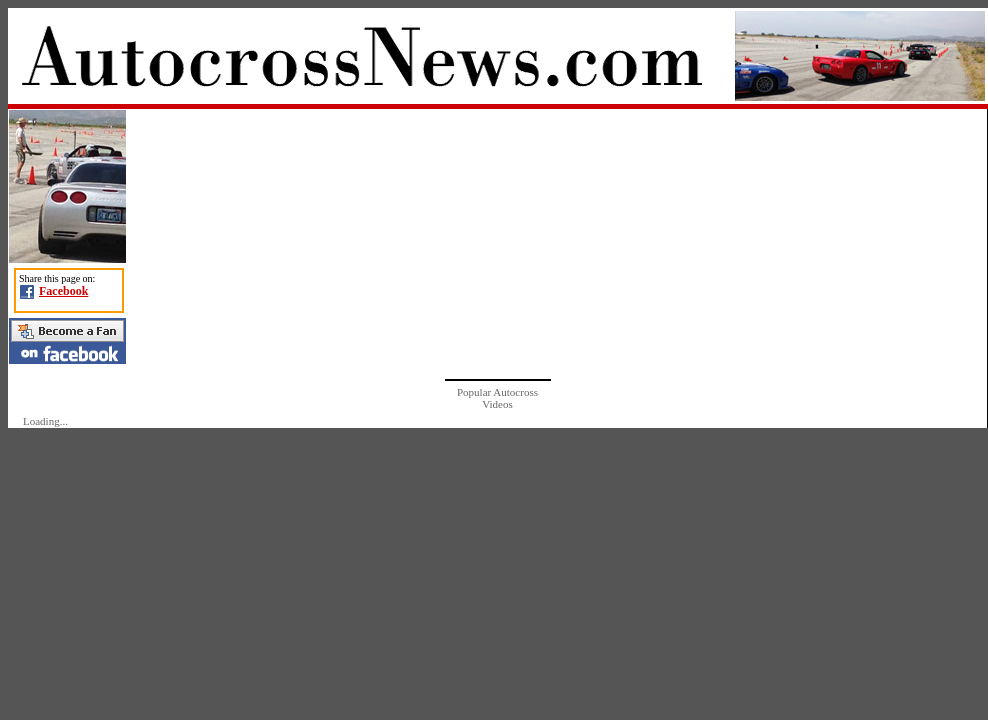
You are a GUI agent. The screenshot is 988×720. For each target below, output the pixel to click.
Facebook (63, 291)
